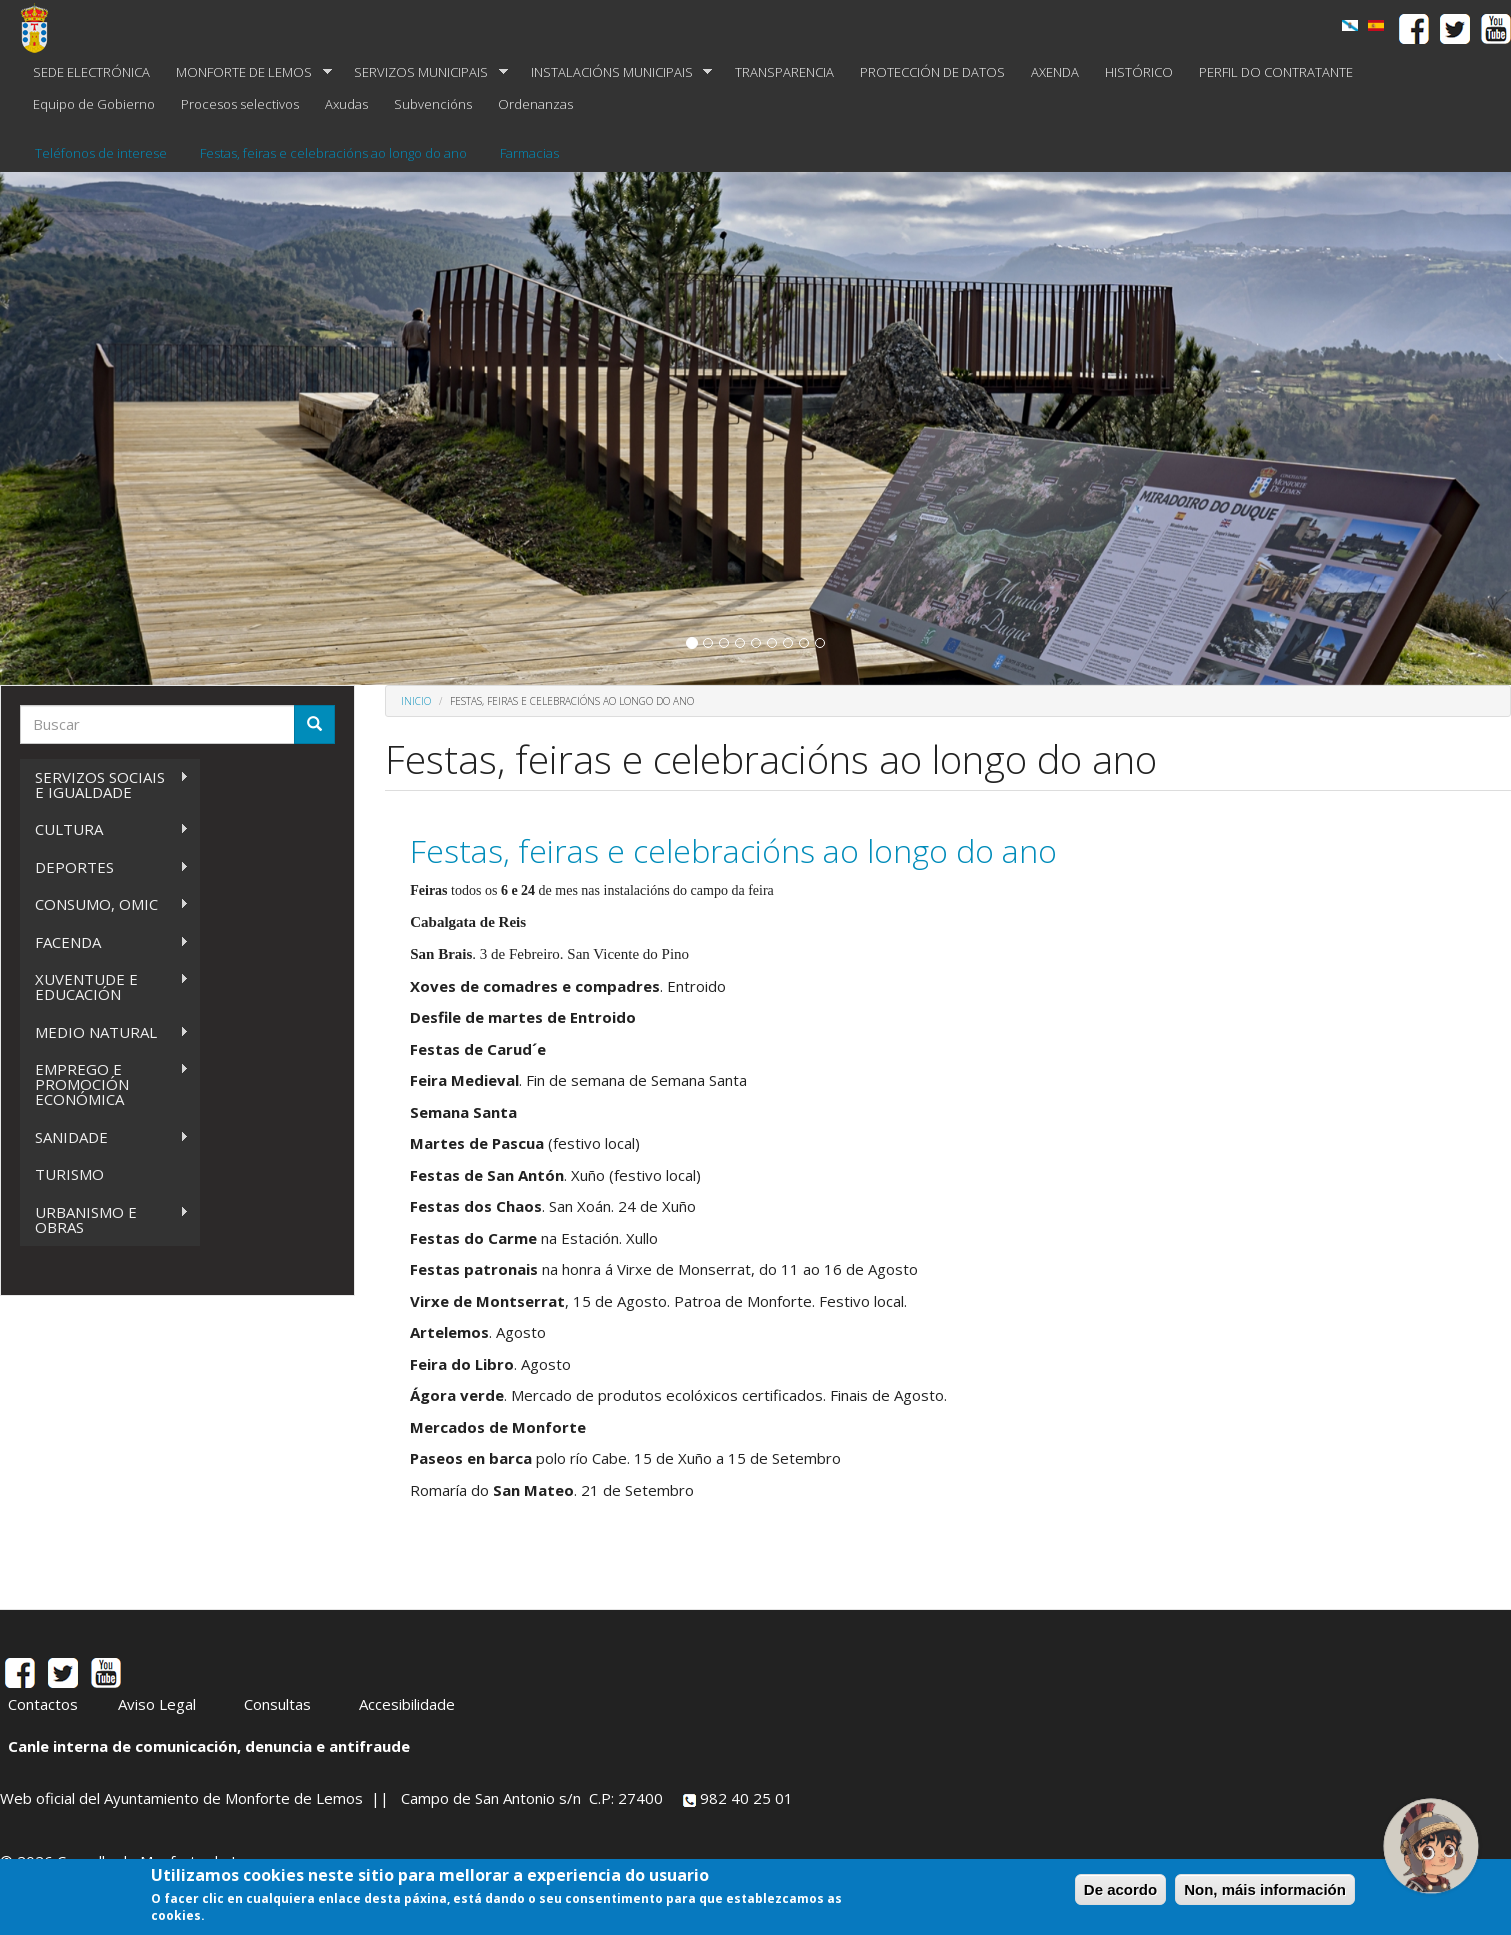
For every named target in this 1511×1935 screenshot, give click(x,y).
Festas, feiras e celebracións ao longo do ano (333, 153)
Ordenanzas (535, 104)
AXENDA (1055, 72)
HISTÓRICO (1139, 72)
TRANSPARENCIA (784, 72)
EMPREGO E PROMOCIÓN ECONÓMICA (104, 1084)
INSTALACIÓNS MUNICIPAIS (615, 72)
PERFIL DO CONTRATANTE (1276, 72)
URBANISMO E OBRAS (104, 1219)
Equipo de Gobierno (94, 104)
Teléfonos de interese (101, 153)
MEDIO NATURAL (104, 1032)
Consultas (277, 1704)
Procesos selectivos (240, 104)
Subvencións (433, 104)
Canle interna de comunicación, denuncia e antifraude (209, 1746)
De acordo (1120, 1889)
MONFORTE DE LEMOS (247, 72)
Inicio (416, 701)
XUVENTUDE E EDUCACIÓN (104, 986)
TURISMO (69, 1174)
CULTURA (104, 829)
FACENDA (104, 942)
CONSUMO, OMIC (104, 904)
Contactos (43, 1704)
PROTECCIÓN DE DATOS (932, 72)
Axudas (346, 104)
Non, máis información (1265, 1889)
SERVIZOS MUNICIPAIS (424, 72)
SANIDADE (104, 1137)
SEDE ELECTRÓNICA (91, 72)
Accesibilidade (407, 1704)
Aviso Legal (157, 1704)
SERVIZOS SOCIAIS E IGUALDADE (104, 784)
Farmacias (529, 153)
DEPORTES (104, 867)
